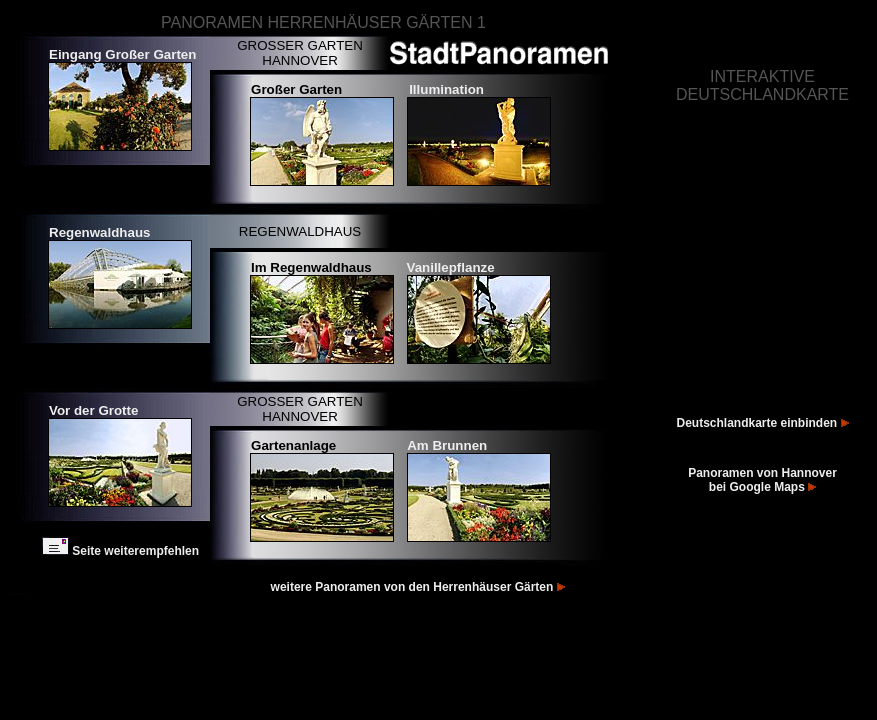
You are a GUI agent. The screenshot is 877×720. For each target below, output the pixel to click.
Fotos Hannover (13, 594)
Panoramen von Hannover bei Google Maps (762, 480)
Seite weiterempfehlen (120, 551)
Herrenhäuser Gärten (500, 587)
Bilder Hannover (23, 594)
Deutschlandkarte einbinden (762, 423)
